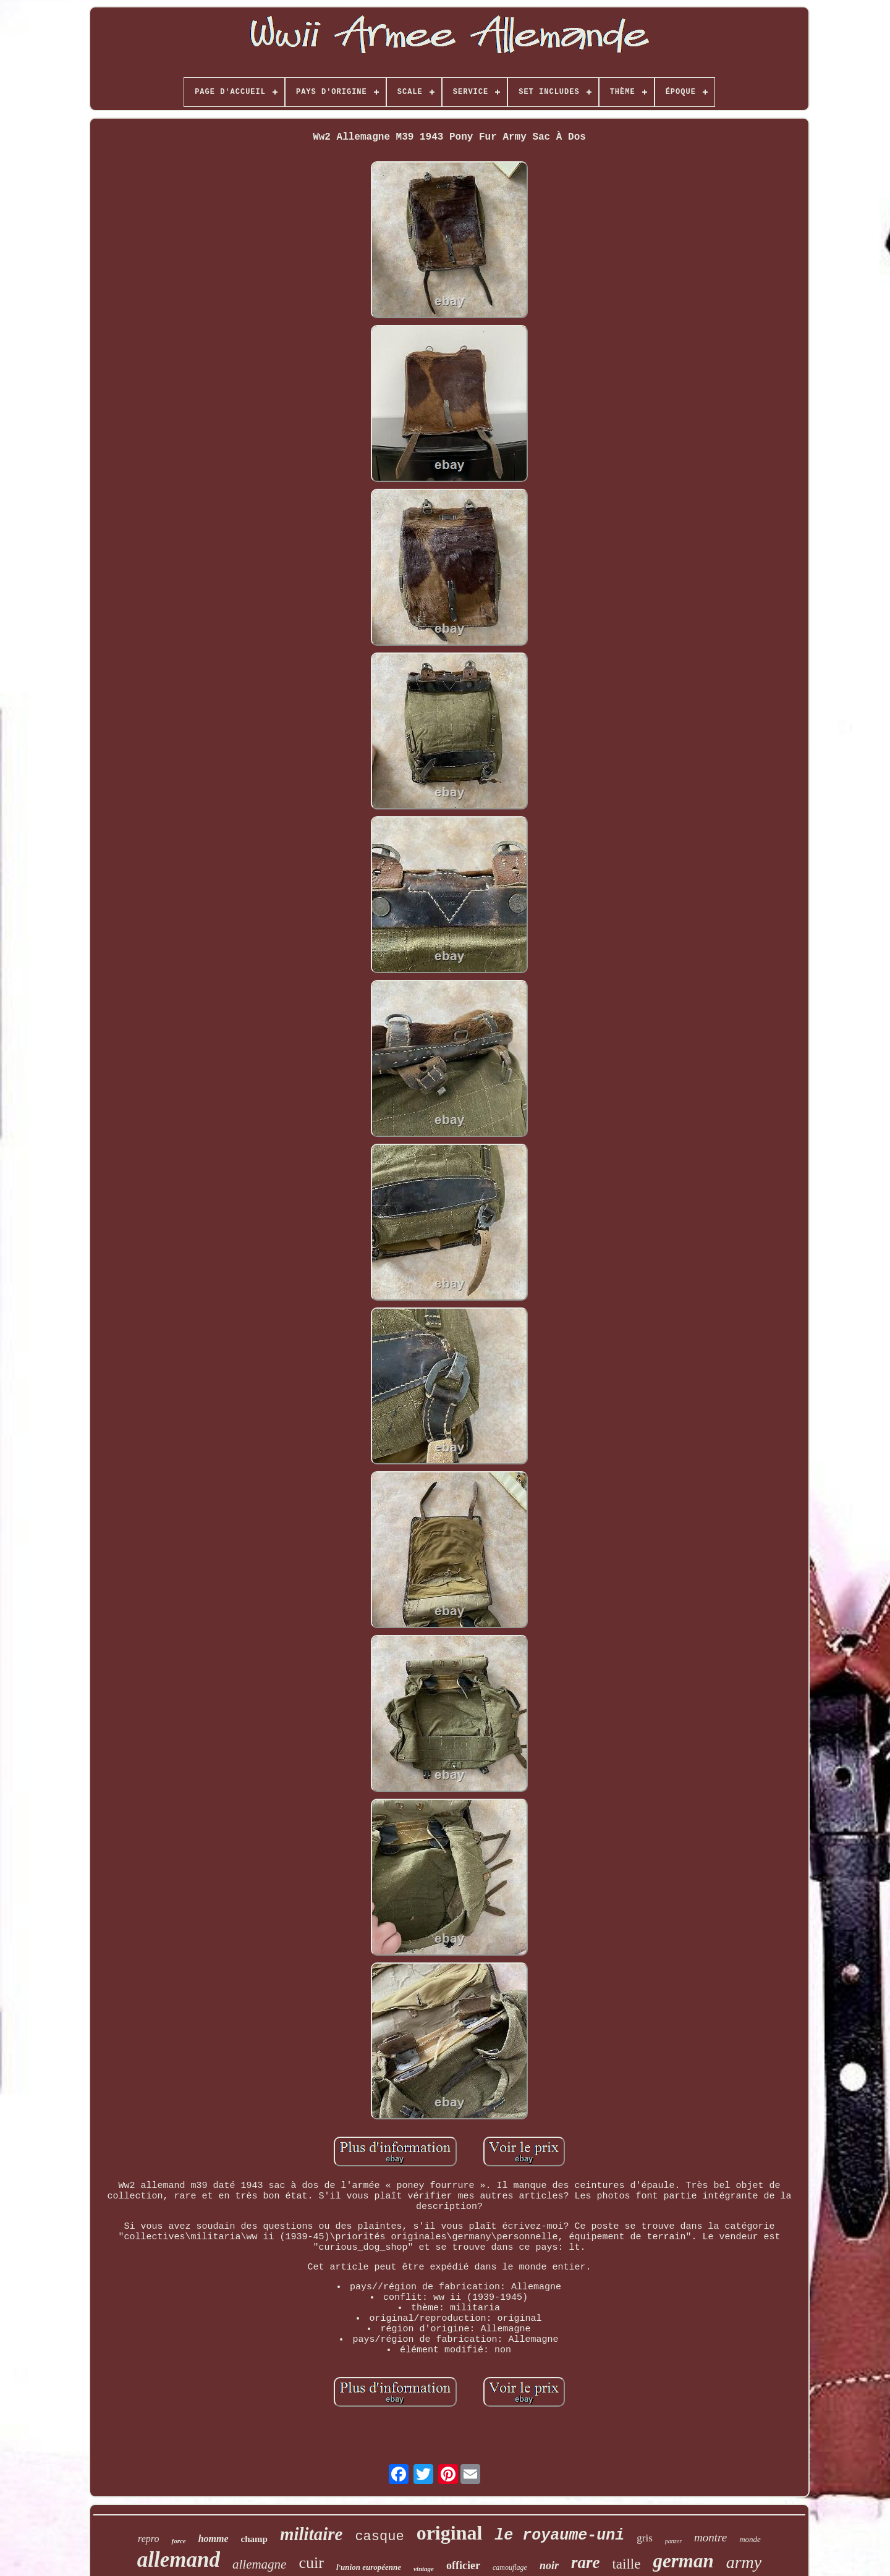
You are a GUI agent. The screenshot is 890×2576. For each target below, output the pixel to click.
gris (645, 2538)
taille (626, 2564)
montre (710, 2537)
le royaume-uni (559, 2535)
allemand (178, 2560)
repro (148, 2538)
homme (213, 2538)
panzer (673, 2541)
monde (750, 2539)
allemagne (259, 2564)
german (683, 2561)
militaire (311, 2534)
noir (549, 2565)
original (450, 2533)
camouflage (510, 2567)
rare (585, 2562)
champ (254, 2539)
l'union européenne (368, 2567)
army (744, 2562)
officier (463, 2565)
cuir (311, 2563)
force (178, 2540)
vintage (423, 2568)
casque (379, 2536)
